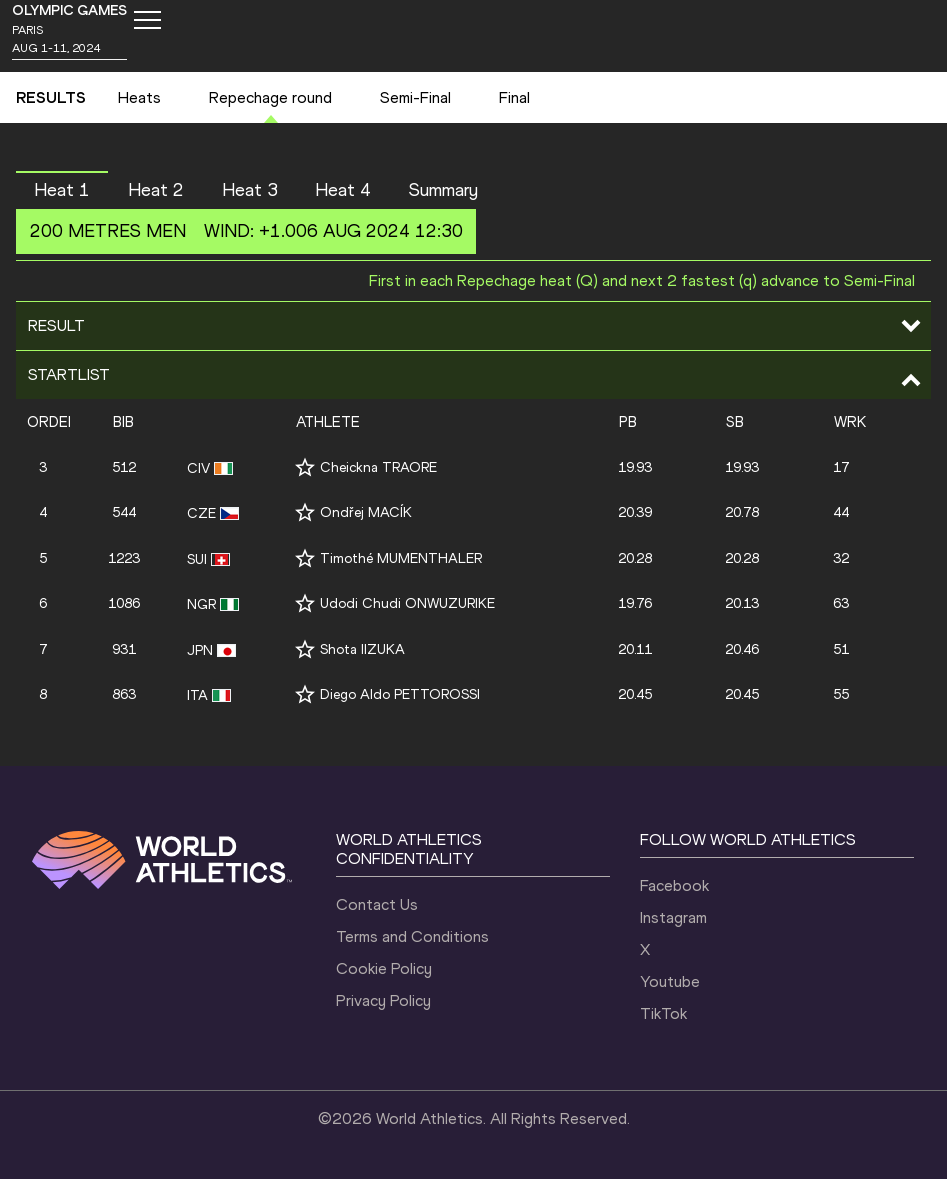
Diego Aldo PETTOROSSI (400, 694)
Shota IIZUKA (362, 649)
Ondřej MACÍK (366, 512)
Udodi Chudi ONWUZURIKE (407, 603)
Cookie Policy (384, 968)
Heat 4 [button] (343, 190)
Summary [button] (443, 190)
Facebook (674, 885)
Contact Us (377, 904)
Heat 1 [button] (62, 190)
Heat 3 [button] (250, 190)
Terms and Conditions (412, 936)
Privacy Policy (383, 1000)
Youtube (670, 981)
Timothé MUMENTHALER (401, 558)
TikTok (663, 1013)
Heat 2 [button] (156, 190)
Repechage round (270, 97)
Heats (139, 97)
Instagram (673, 917)
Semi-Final (415, 97)
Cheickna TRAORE (378, 467)
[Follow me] (305, 467)
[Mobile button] (147, 20)
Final (514, 97)
